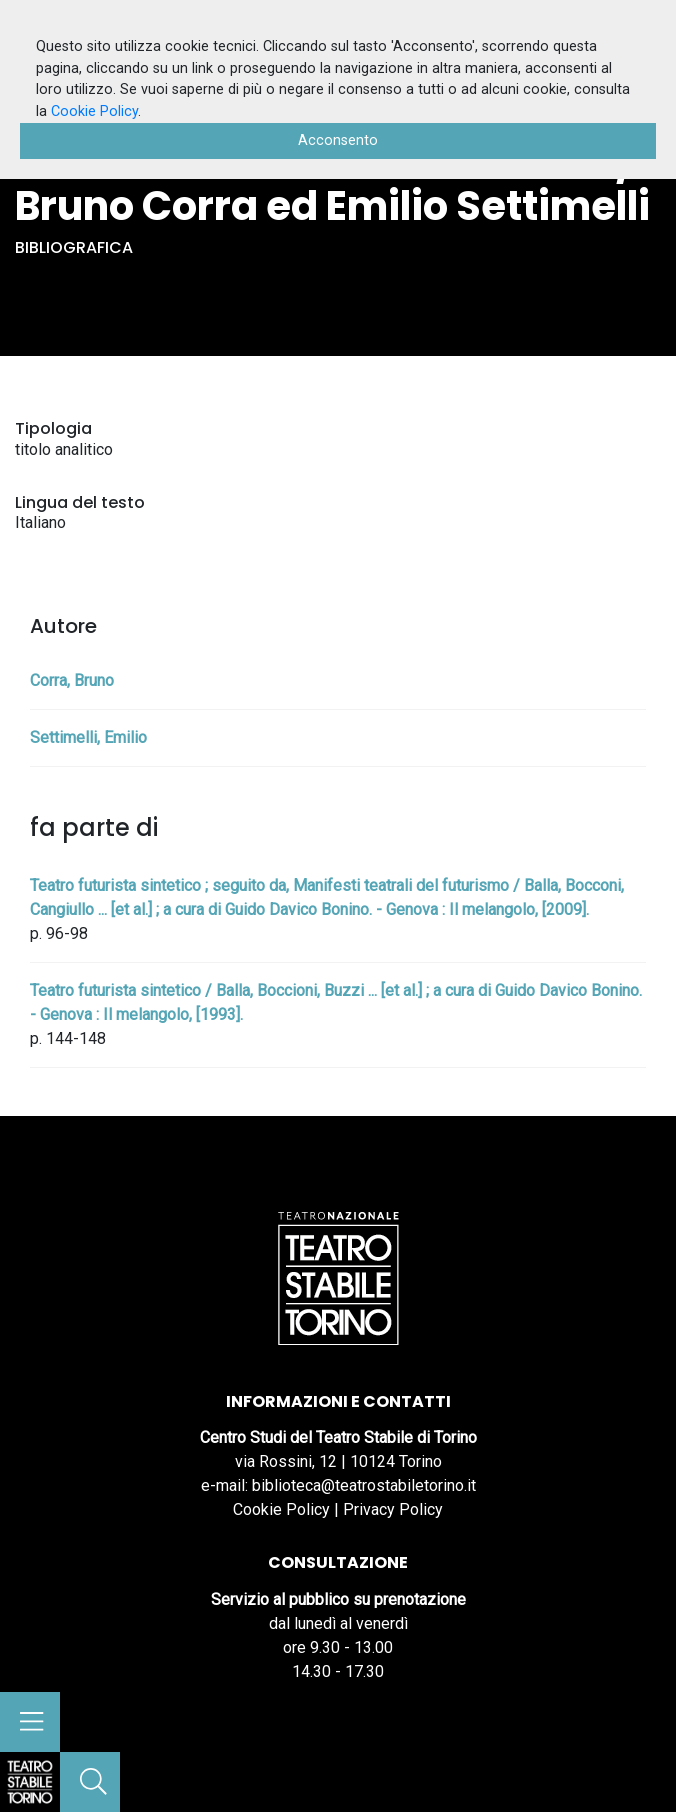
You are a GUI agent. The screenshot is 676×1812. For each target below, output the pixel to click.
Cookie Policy (281, 1509)
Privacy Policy (393, 1509)
